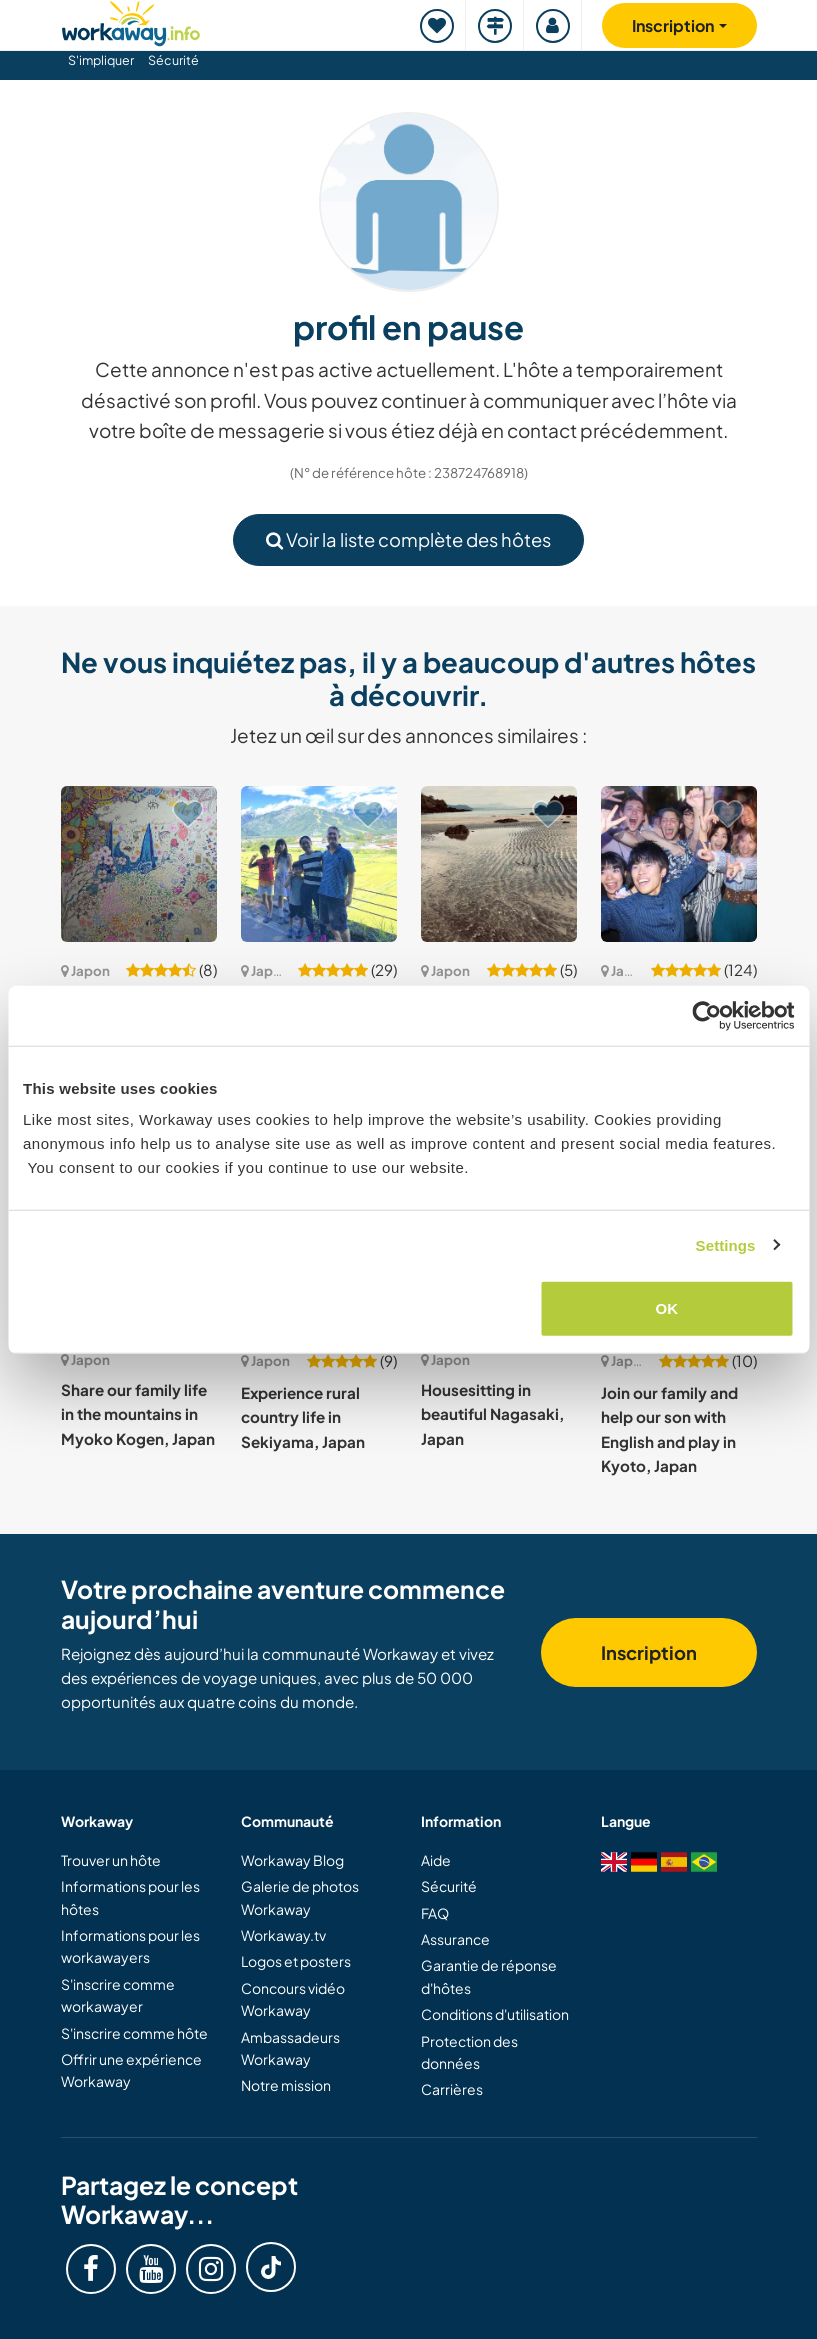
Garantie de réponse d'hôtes (489, 1976)
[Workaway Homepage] (131, 20)
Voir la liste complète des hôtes (408, 539)
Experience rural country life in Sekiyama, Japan (303, 1417)
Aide (436, 1860)
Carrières (452, 2089)
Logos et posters (296, 1961)
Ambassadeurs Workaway (290, 2048)
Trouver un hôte (111, 1860)
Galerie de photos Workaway (300, 1897)
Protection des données (469, 2052)
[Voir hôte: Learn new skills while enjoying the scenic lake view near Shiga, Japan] (319, 864)
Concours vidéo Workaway (293, 1999)
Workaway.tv (283, 1935)
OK (667, 1308)
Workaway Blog (292, 1860)
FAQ (435, 1913)
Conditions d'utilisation (495, 2014)
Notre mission (286, 2085)
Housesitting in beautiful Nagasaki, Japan (492, 1414)
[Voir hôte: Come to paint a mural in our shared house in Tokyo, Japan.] (139, 864)
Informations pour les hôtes (130, 1897)
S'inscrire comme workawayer (118, 1995)
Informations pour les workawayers (130, 1946)
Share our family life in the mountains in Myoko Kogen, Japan (138, 1414)
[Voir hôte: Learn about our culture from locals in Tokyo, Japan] (679, 864)
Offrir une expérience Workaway (131, 2070)
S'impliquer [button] (101, 60)
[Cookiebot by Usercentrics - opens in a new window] (706, 1015)
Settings (726, 1244)
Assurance (455, 1939)
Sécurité (173, 60)
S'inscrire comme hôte (134, 2033)
